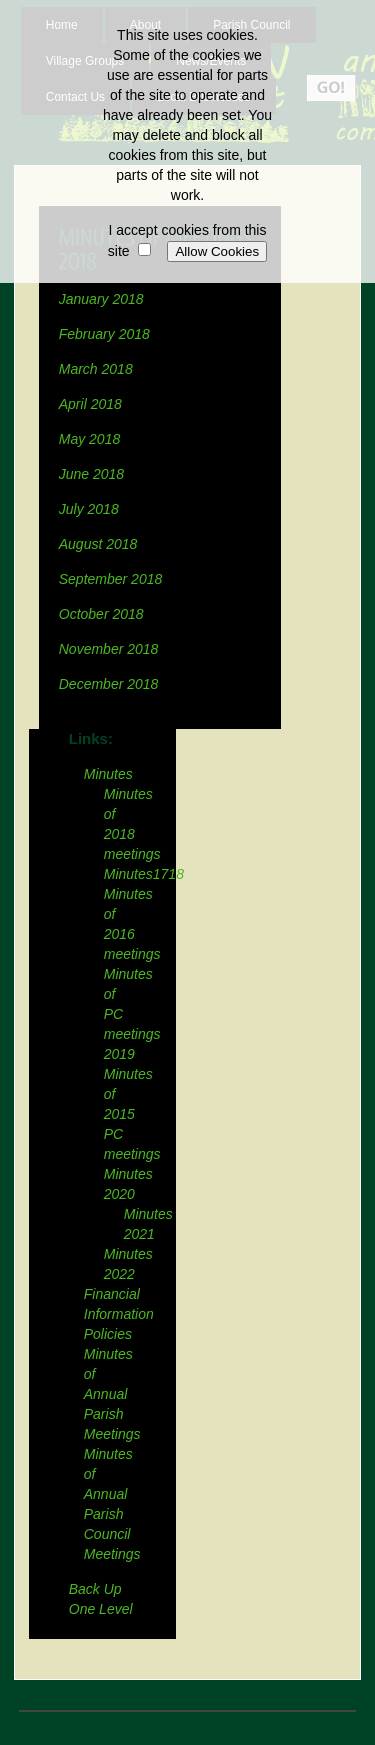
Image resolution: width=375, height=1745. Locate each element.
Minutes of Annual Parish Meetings (112, 1394)
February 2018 (104, 334)
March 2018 (96, 369)
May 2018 (89, 439)
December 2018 (111, 684)
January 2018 (101, 299)
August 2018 (98, 544)
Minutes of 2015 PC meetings (132, 1114)
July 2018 (89, 509)
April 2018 (90, 404)
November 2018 (109, 649)
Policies (108, 1334)
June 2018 (91, 474)
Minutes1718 (144, 874)
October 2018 (101, 614)
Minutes (108, 774)
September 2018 (111, 579)
